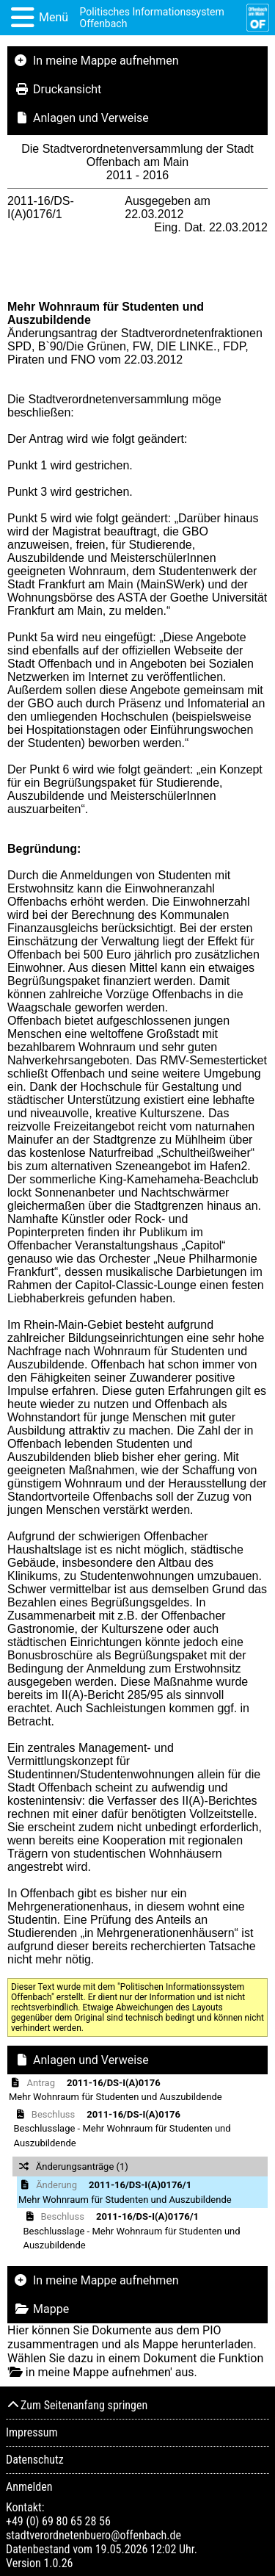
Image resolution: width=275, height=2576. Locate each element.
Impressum (32, 2432)
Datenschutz (35, 2460)
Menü (53, 17)
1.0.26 (58, 2563)
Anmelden (29, 2487)
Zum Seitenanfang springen (76, 2405)
